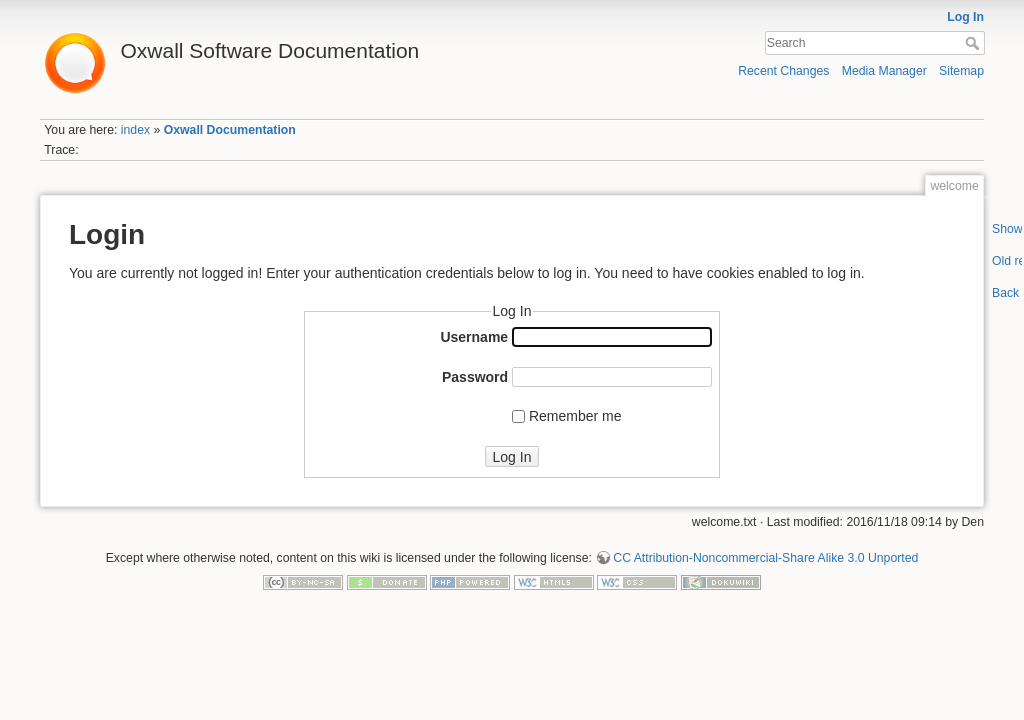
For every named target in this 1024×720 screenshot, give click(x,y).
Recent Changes (783, 71)
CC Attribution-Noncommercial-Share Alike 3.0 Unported (765, 558)
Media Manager (884, 71)
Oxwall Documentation (230, 130)
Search (974, 43)
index (135, 130)
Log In (965, 17)
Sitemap (961, 71)
